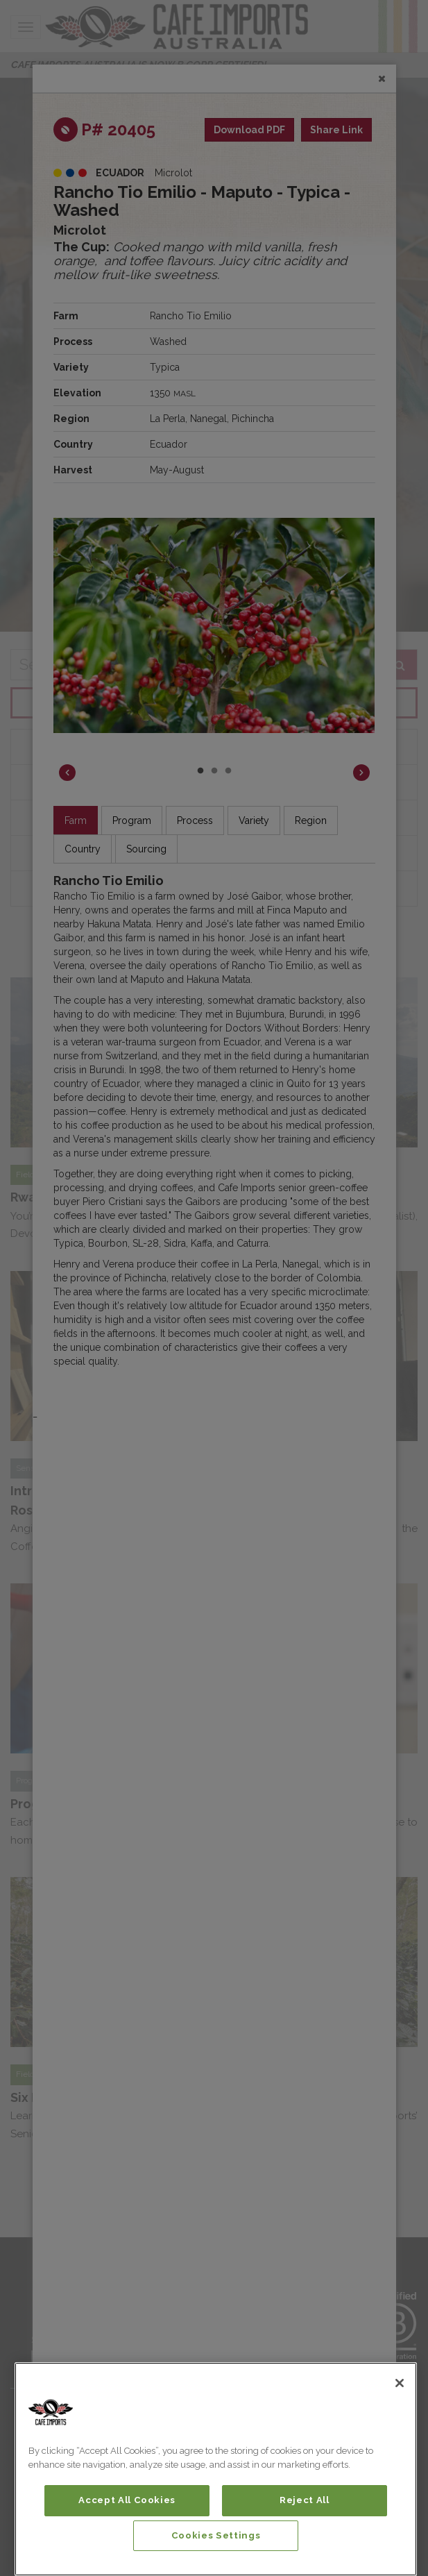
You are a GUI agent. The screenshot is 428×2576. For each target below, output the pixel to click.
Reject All (304, 2500)
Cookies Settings (216, 2535)
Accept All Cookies (127, 2500)
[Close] (399, 2383)
